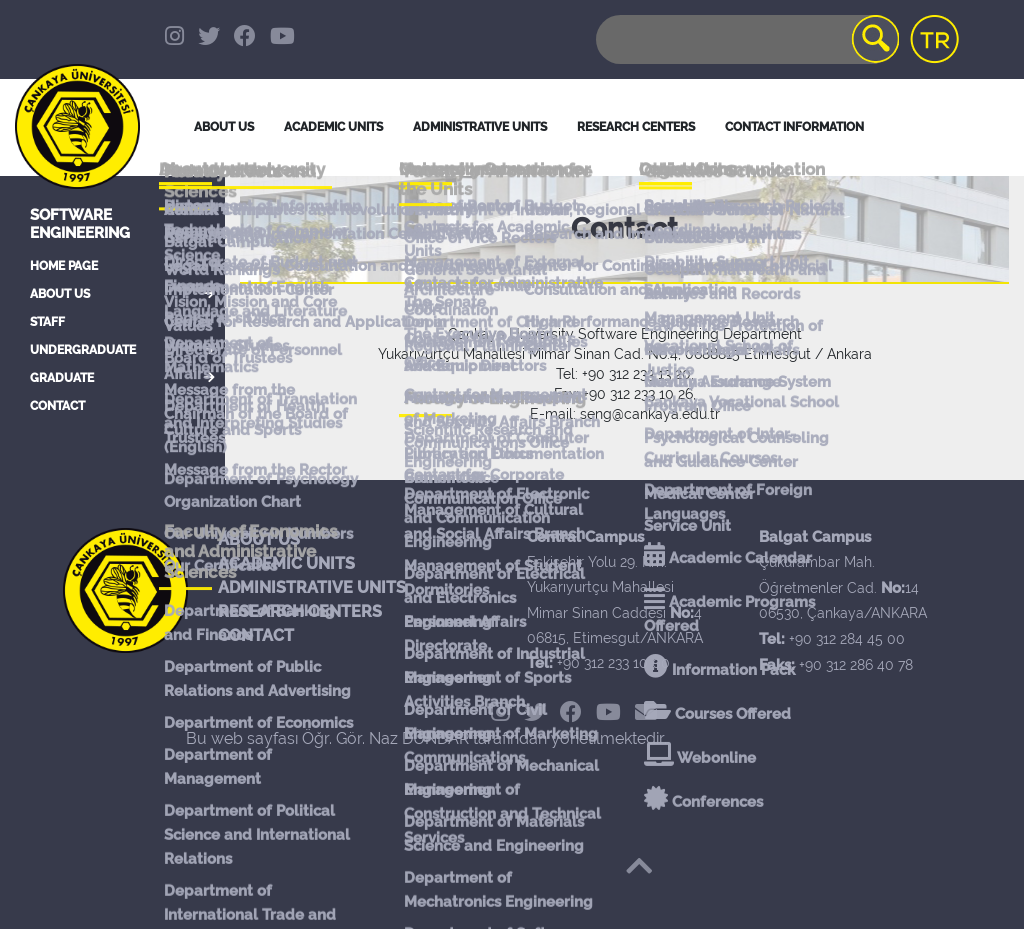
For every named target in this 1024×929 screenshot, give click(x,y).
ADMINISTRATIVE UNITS (312, 587)
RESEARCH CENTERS (300, 611)
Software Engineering (80, 224)
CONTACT (57, 406)
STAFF (47, 322)
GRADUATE (62, 378)
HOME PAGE (64, 266)
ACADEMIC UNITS (286, 563)
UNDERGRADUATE (83, 350)
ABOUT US (60, 294)
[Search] (746, 39)
